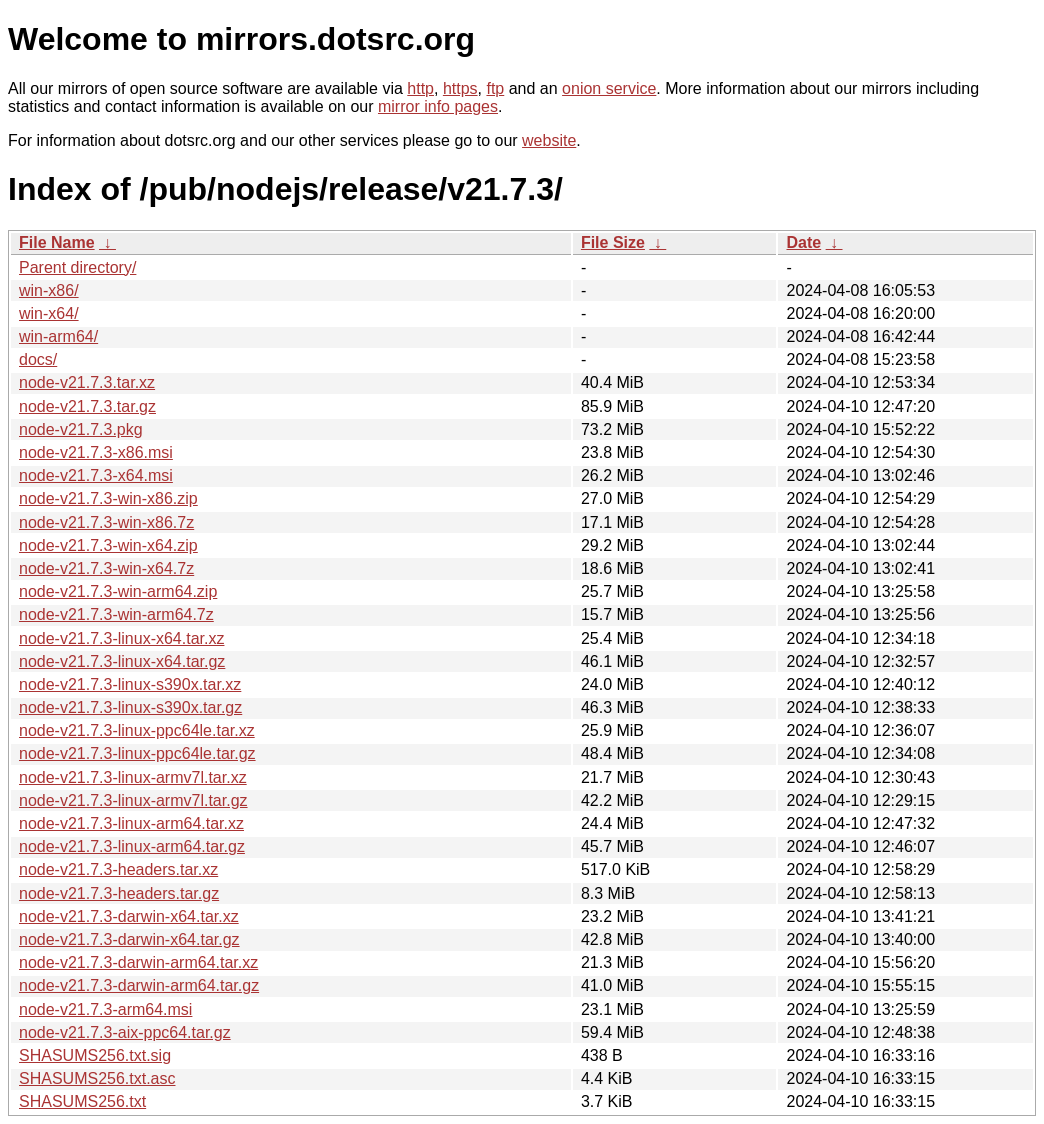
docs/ (38, 359)
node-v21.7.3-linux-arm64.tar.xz (131, 823)
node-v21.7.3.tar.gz (87, 406)
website (549, 140)
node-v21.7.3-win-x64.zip (108, 545)
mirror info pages (438, 106)
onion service (609, 88)
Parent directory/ (77, 267)
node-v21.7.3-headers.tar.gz (119, 893)
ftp (495, 88)
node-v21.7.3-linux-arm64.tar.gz (132, 846)
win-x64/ (49, 313)
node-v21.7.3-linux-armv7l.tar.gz (133, 800)
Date (803, 242)
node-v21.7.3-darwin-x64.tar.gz (129, 939)
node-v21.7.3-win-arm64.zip (118, 591)
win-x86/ (49, 290)
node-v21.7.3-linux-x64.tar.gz (122, 661)
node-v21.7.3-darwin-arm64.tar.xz (138, 962)
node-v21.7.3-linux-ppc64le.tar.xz (137, 730)
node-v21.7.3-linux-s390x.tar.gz (130, 707)
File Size (613, 242)
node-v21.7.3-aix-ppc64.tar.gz (125, 1032)
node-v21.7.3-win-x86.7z (106, 522)
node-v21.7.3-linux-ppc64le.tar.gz (137, 753)
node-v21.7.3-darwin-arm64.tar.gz (139, 985)
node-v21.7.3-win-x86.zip (108, 498)
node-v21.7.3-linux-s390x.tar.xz (130, 684)
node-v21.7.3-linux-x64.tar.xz (121, 638)
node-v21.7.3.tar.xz (87, 382)
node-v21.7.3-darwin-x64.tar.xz (129, 916)
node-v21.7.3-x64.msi (96, 475)
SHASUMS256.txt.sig (95, 1055)
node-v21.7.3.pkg (81, 429)
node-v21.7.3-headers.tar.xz (118, 869)
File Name (57, 242)
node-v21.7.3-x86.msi (96, 452)
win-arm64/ (58, 336)
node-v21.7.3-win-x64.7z (106, 568)
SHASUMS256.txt (82, 1101)
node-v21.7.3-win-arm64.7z (116, 614)
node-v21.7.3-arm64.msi (105, 1009)
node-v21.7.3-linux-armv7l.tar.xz (133, 777)
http (420, 88)
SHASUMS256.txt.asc (97, 1078)
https (460, 88)
